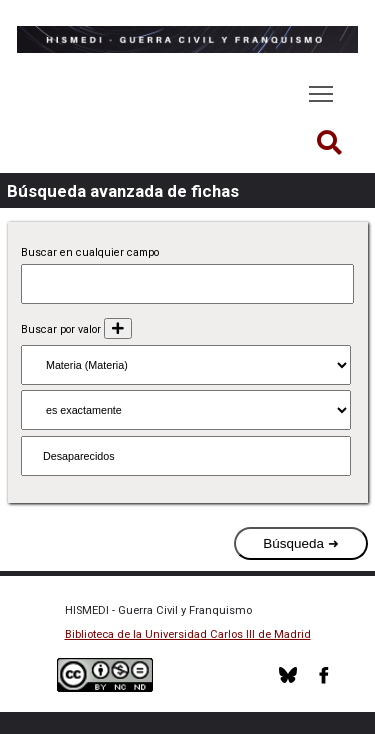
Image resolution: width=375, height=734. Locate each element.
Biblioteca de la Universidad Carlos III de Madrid (188, 634)
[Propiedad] (186, 365)
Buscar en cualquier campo (90, 252)
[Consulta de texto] (186, 456)
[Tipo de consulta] (186, 410)
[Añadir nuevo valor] (118, 328)
